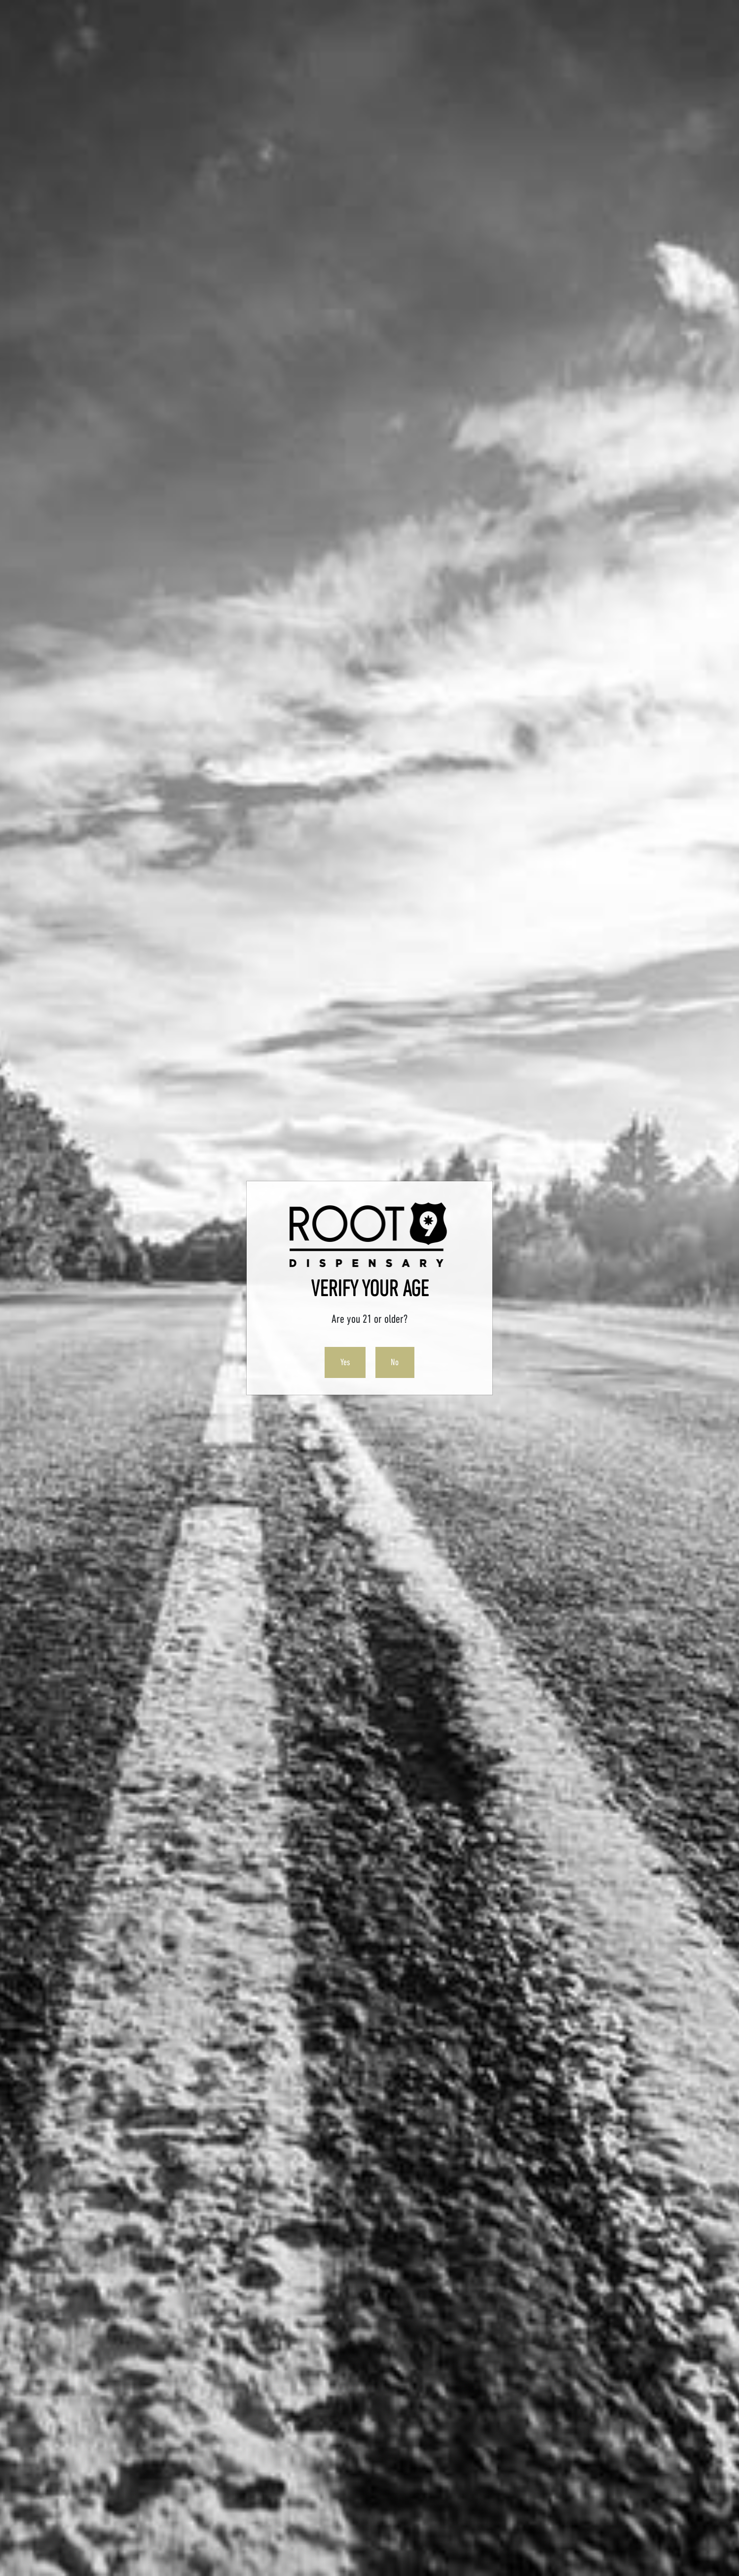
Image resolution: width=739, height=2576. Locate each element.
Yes (345, 1362)
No (395, 1362)
